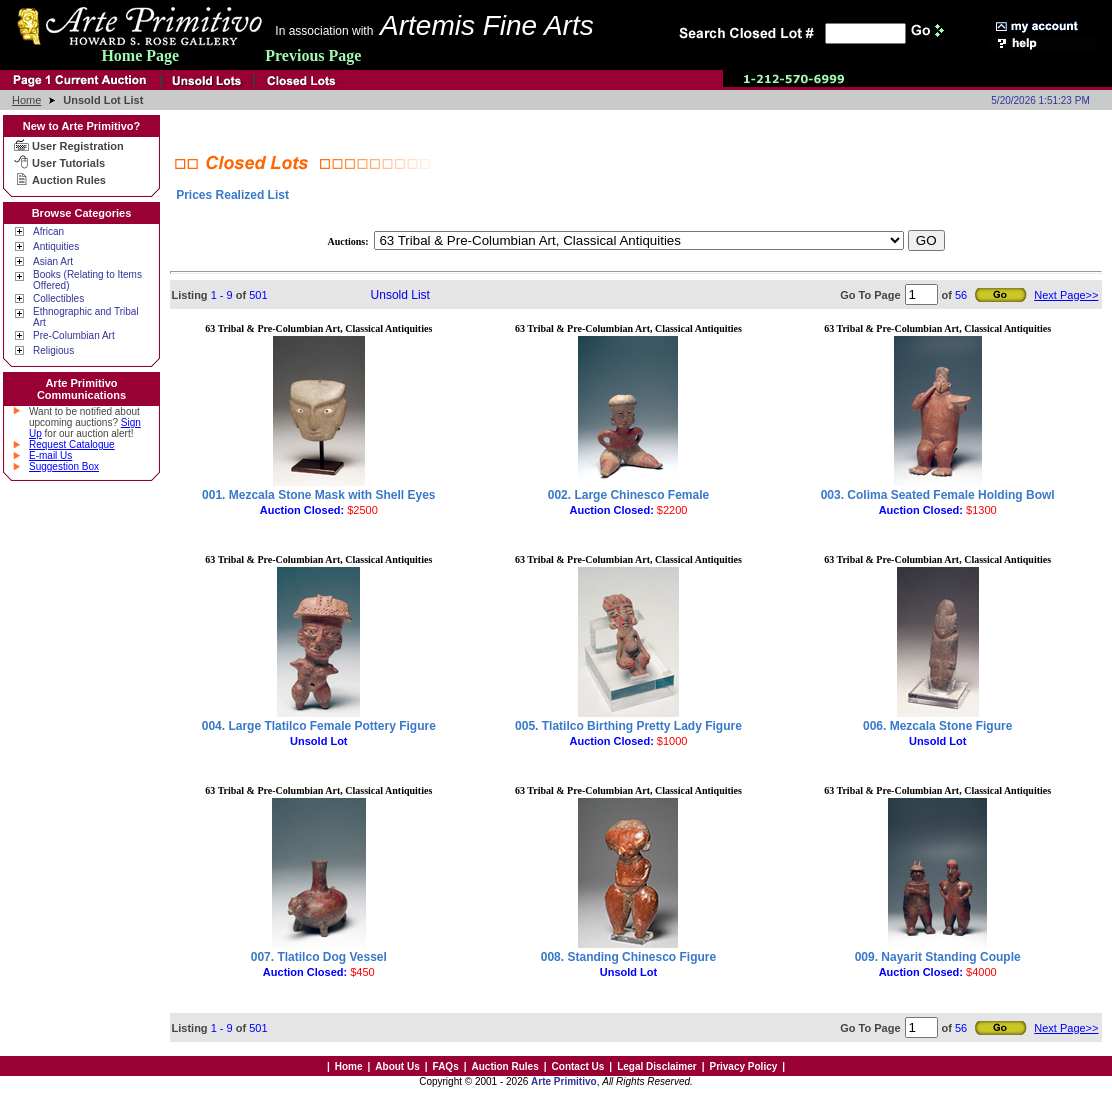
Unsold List (400, 295)
